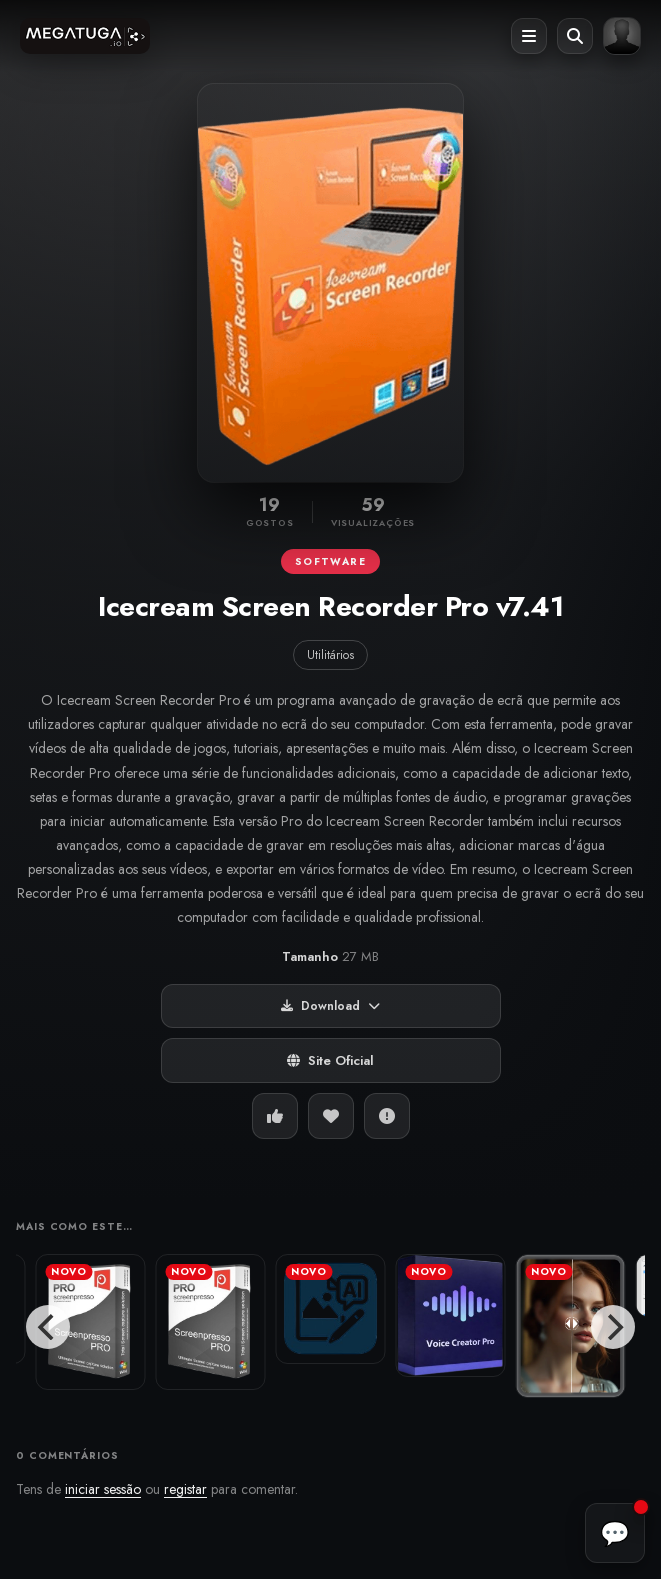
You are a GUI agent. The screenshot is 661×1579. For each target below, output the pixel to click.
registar (185, 1489)
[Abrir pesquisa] (575, 36)
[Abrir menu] (529, 36)
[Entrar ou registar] (622, 36)
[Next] (613, 1327)
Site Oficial (330, 1060)
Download (330, 1006)
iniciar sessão (103, 1489)
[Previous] (48, 1327)
